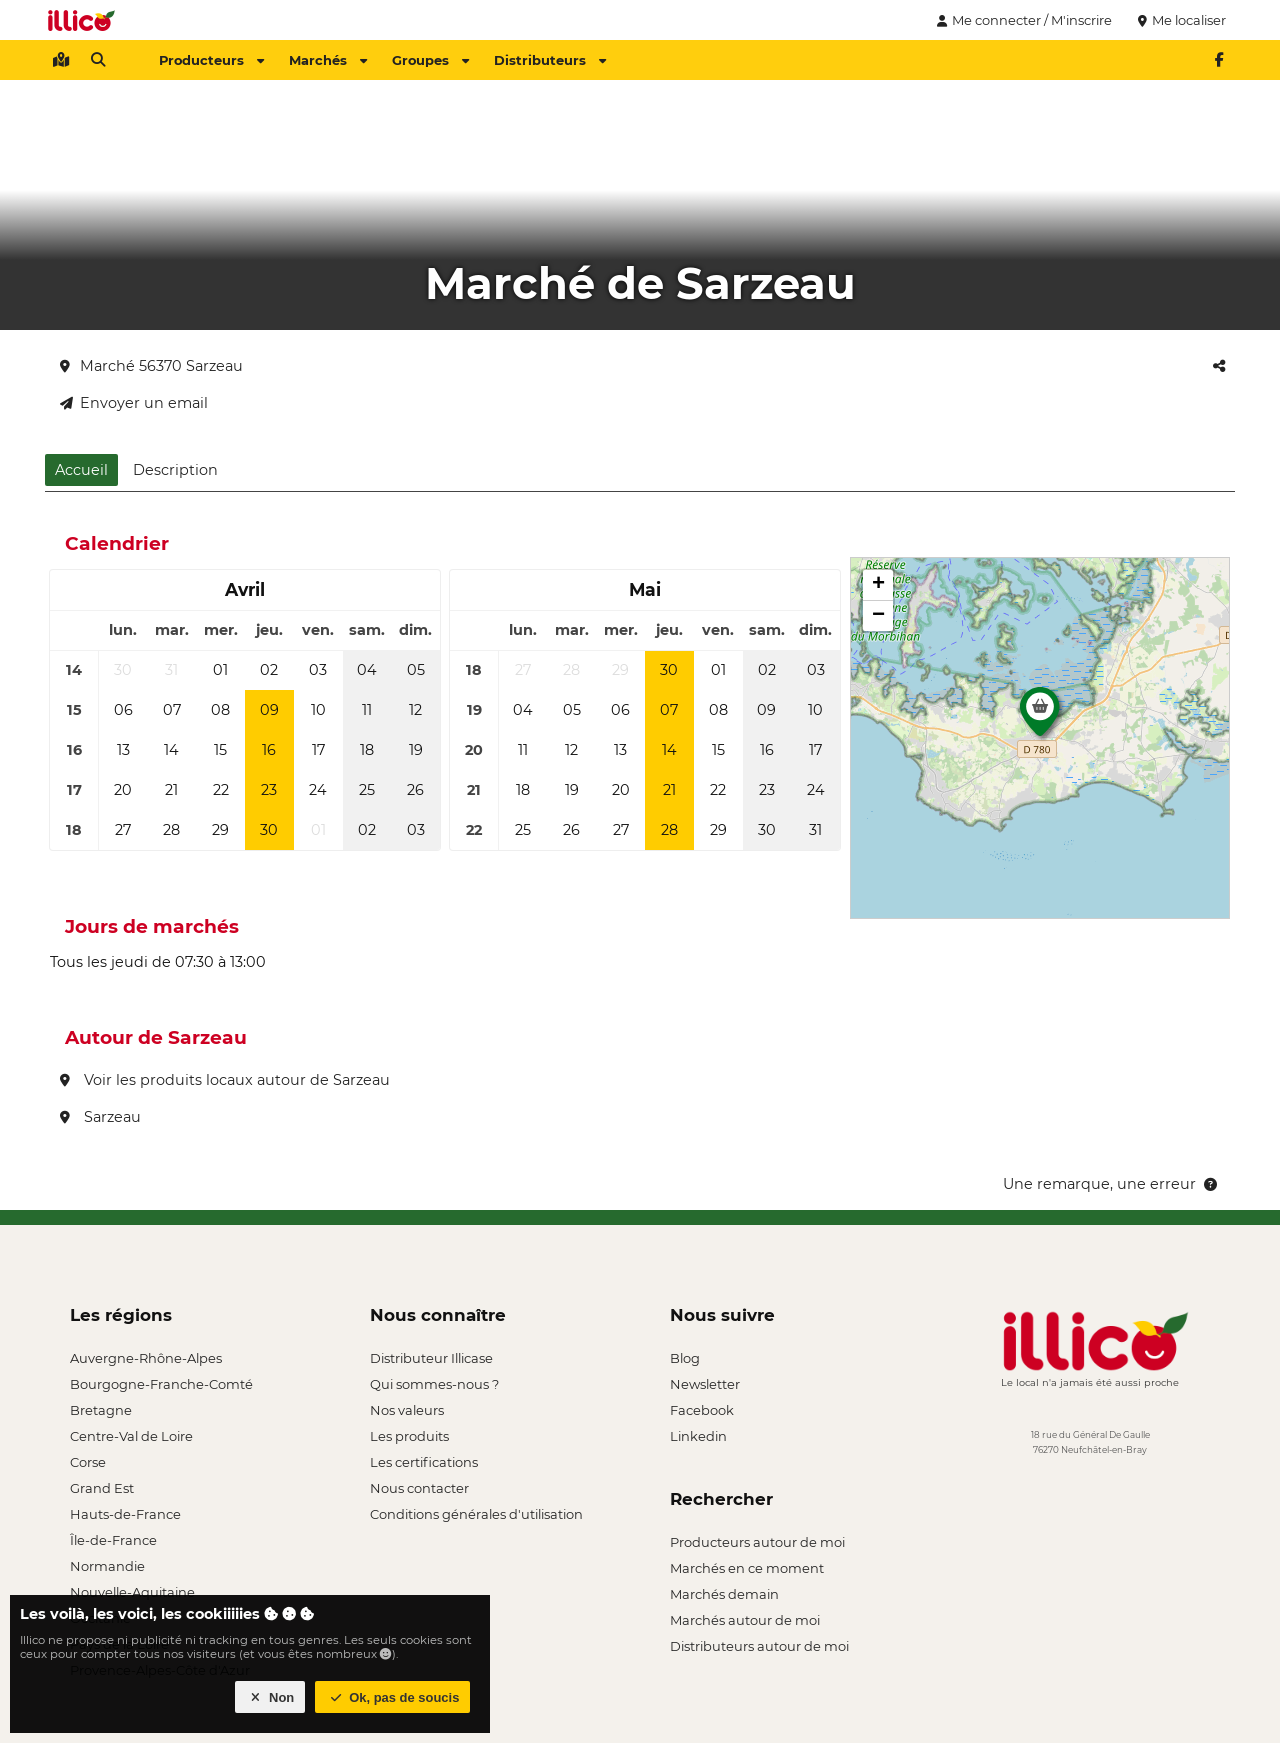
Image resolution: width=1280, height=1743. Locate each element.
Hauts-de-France (125, 1514)
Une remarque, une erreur (1111, 1184)
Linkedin (698, 1436)
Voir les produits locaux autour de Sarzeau (225, 1080)
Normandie (107, 1566)
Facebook (702, 1410)
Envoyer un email (134, 403)
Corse (88, 1462)
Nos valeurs (407, 1410)
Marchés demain (724, 1594)
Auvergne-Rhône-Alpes (146, 1358)
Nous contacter (419, 1488)
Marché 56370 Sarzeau (151, 366)
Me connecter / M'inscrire (1022, 20)
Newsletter (705, 1384)
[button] (1040, 717)
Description (175, 470)
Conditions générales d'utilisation (476, 1514)
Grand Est (102, 1488)
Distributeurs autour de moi (759, 1646)
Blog (685, 1358)
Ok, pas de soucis (393, 1697)
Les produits (409, 1436)
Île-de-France (113, 1540)
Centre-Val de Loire (131, 1436)
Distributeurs (550, 60)
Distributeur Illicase (431, 1358)
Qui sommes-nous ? (434, 1384)
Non (270, 1697)
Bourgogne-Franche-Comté (161, 1384)
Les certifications (424, 1462)
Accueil (81, 470)
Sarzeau (100, 1117)
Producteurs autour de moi (757, 1542)
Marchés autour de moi (745, 1620)
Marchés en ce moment (747, 1568)
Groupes (430, 60)
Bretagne (101, 1410)
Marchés (328, 60)
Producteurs (211, 60)
